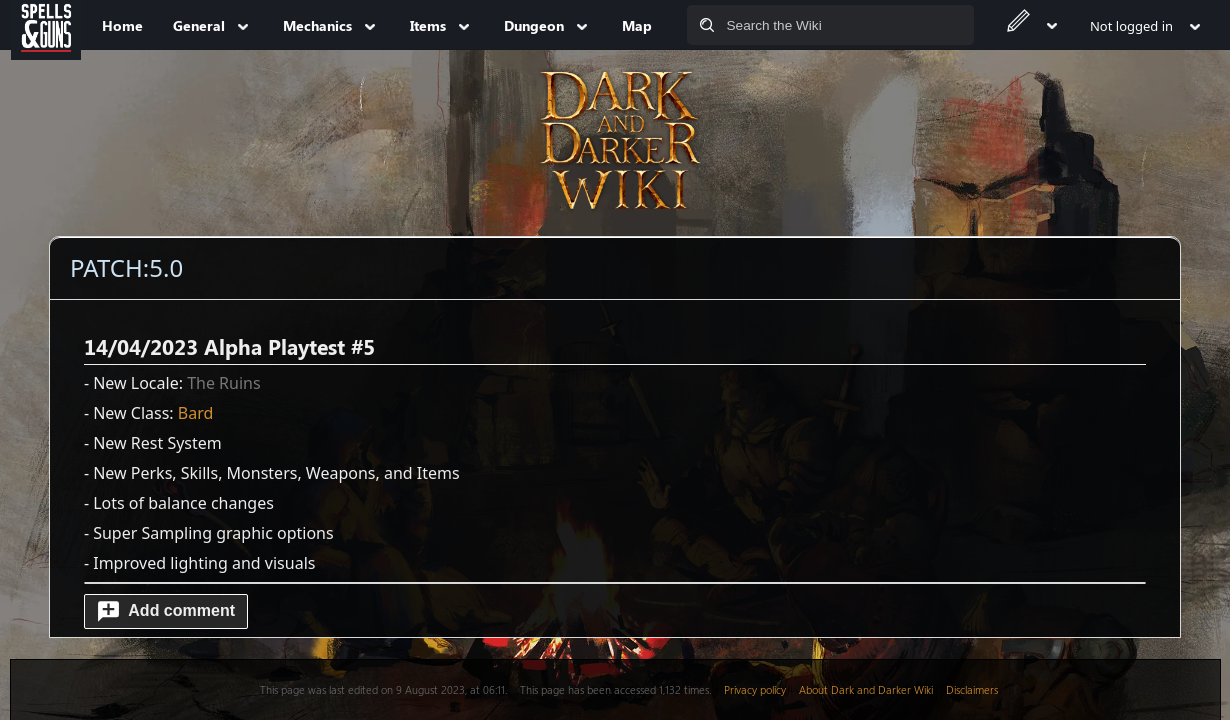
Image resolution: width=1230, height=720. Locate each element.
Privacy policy (755, 689)
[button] (166, 611)
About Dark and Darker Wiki (866, 689)
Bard (196, 413)
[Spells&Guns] (46, 25)
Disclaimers (972, 689)
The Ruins (224, 383)
